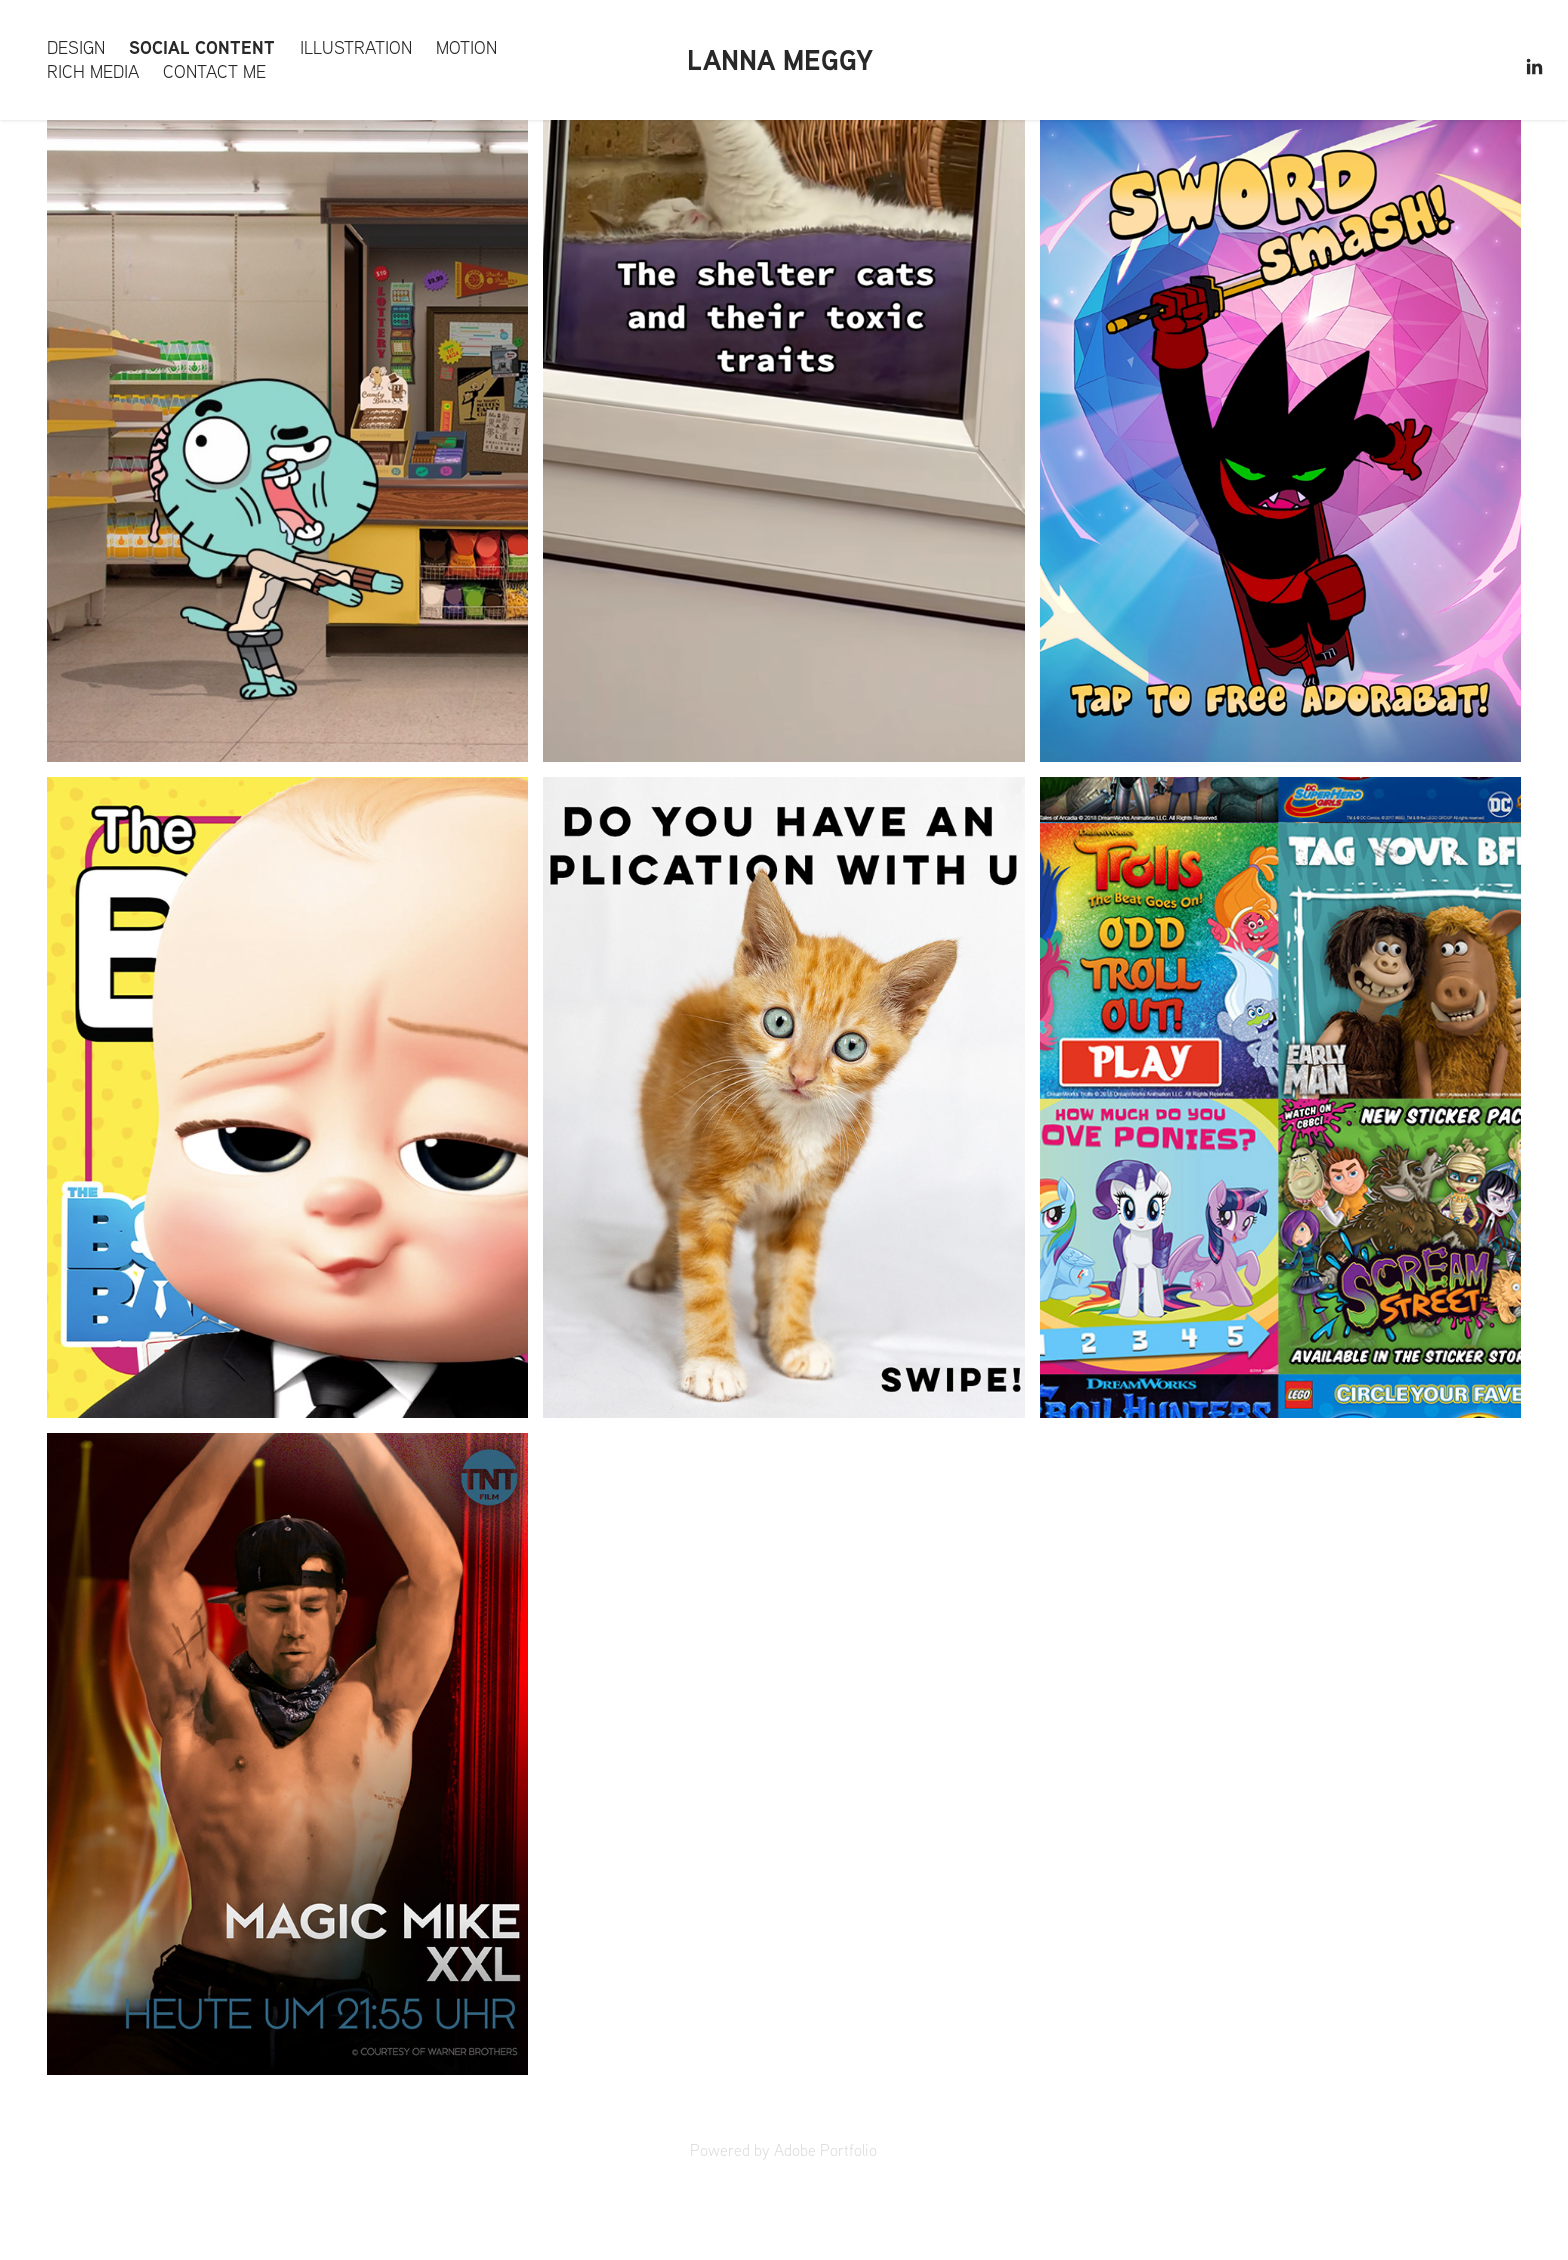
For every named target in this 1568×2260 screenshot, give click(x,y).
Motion (466, 47)
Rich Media (93, 71)
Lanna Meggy (780, 59)
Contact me (214, 71)
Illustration (356, 47)
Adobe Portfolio (825, 2150)
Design (76, 47)
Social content (202, 47)
